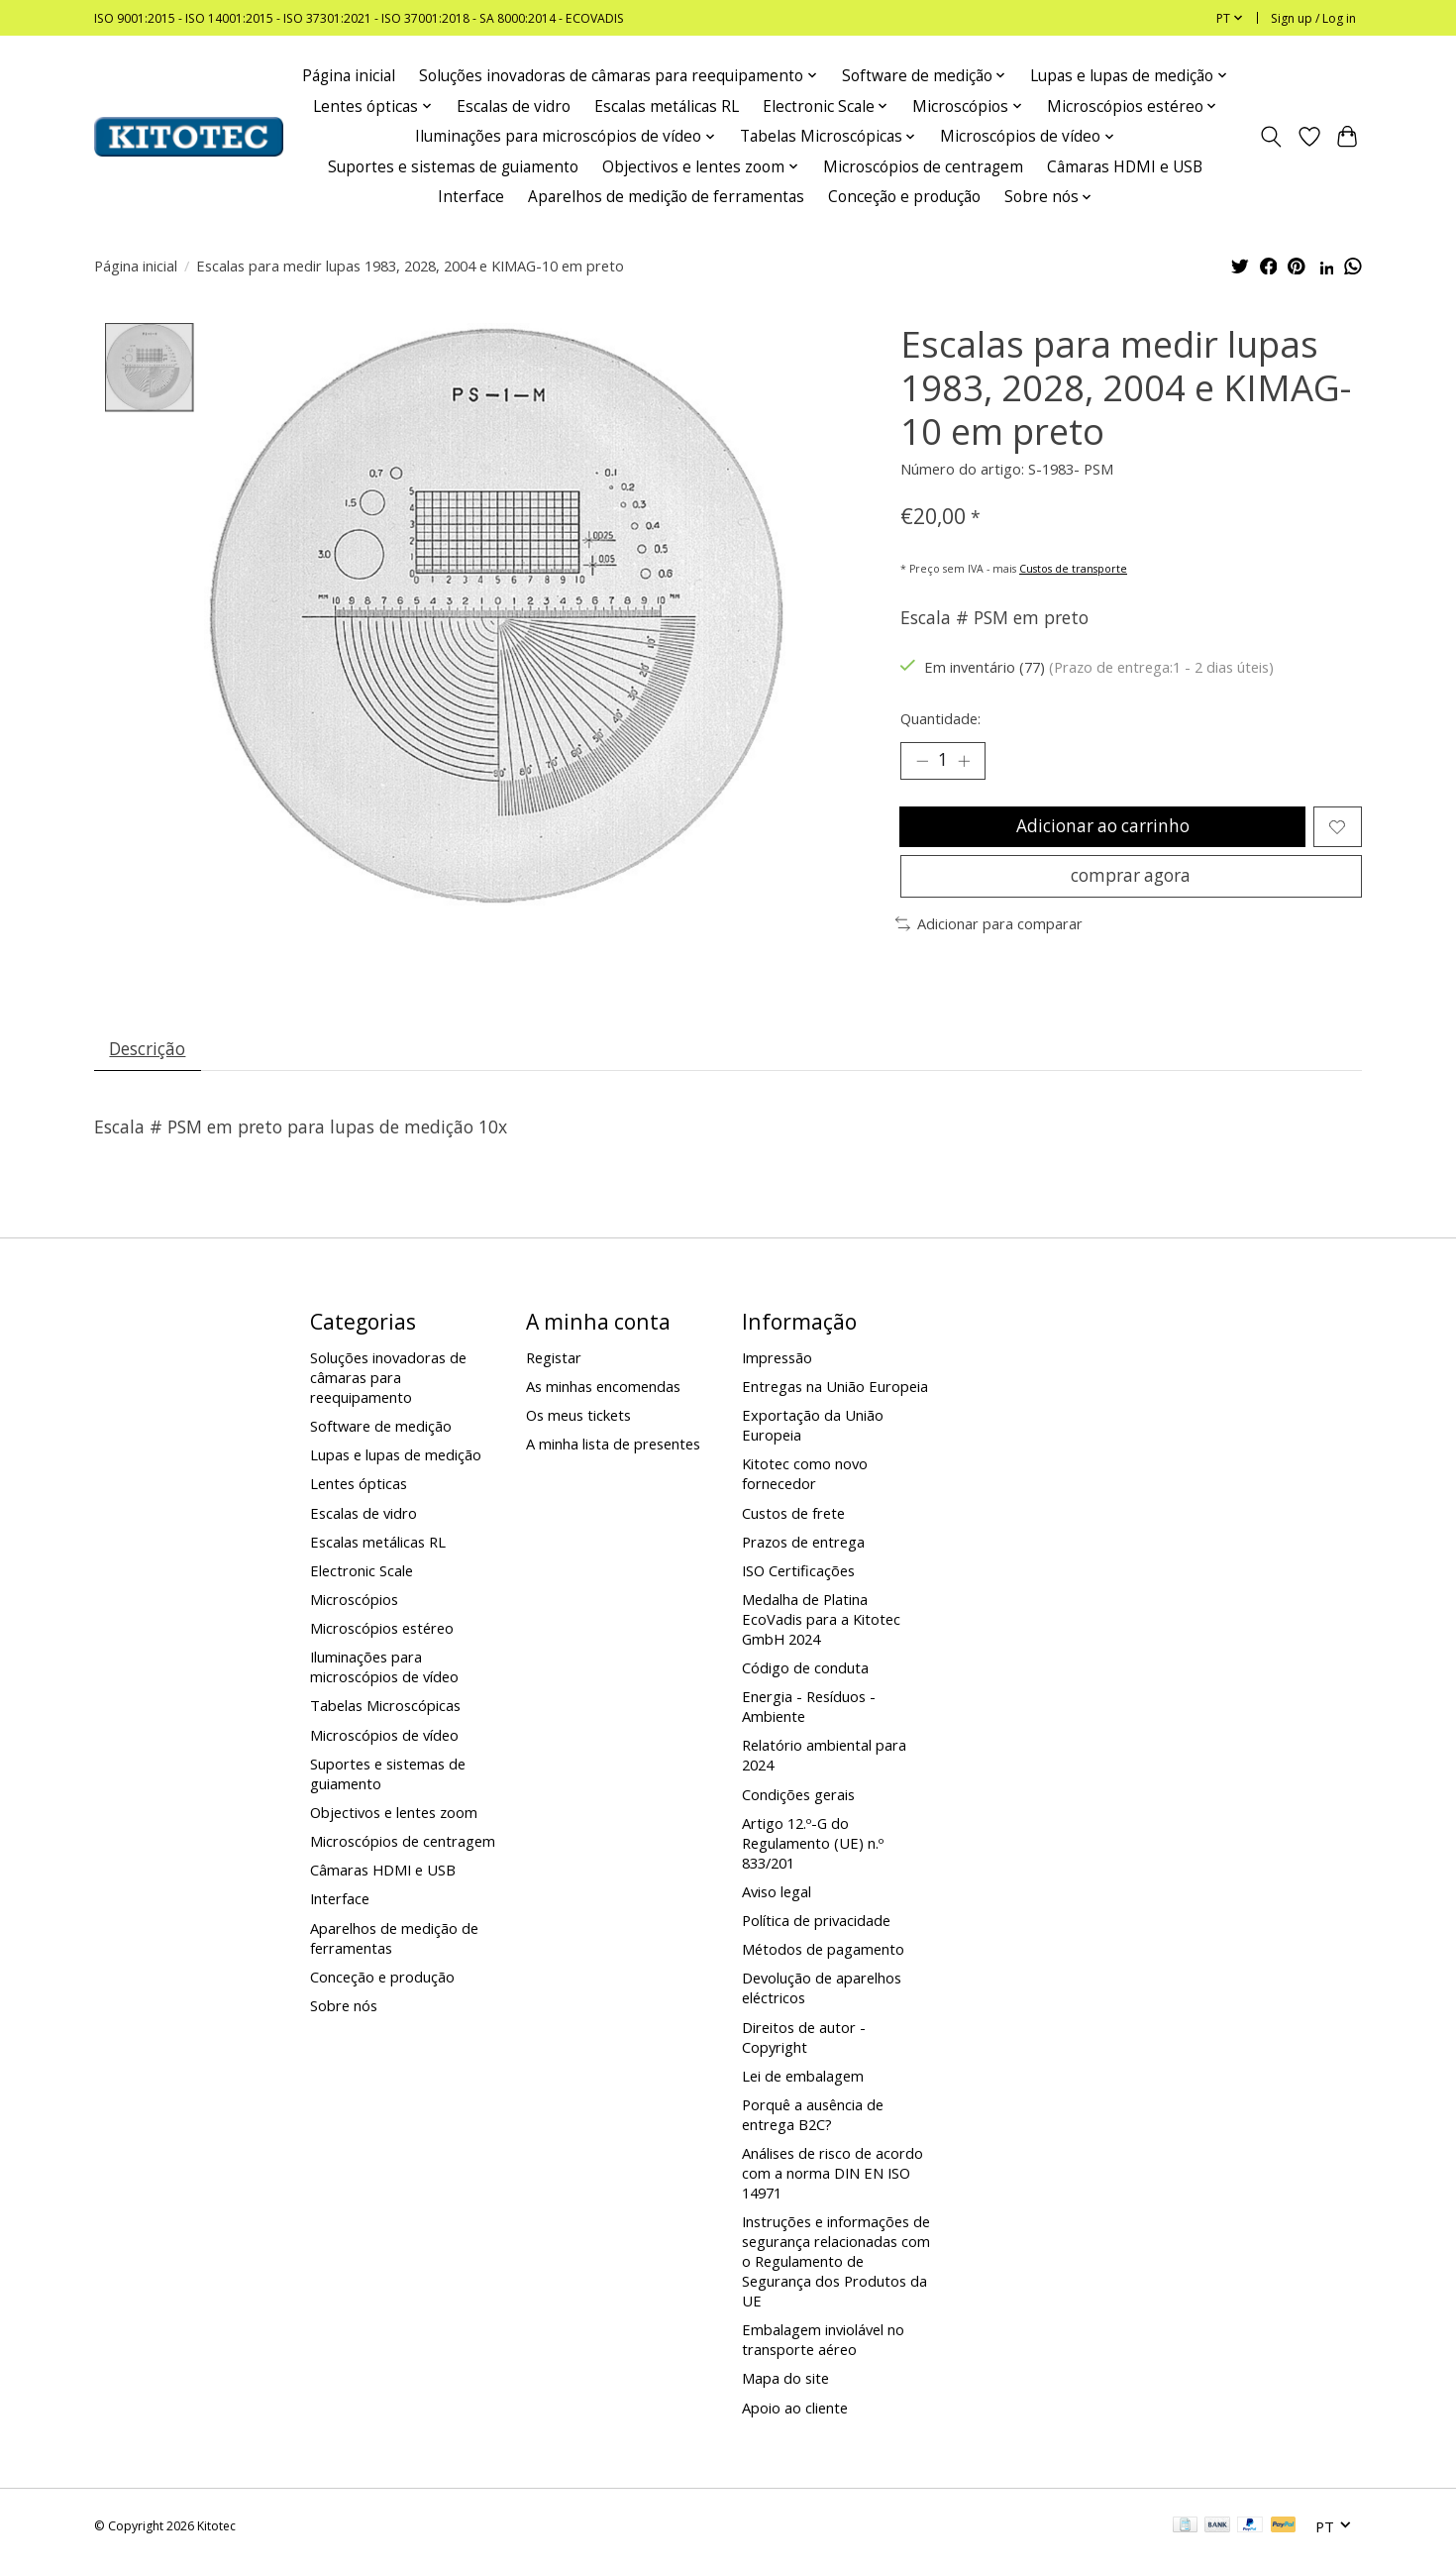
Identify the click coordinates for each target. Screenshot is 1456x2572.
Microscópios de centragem (923, 167)
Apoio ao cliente (795, 2416)
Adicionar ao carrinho (1102, 829)
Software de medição (381, 1435)
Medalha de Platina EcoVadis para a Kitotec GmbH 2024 (821, 1628)
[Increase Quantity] (966, 761)
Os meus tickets (578, 1424)
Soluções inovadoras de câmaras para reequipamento (388, 1386)
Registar (553, 1366)
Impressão (777, 1366)
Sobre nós (343, 2014)
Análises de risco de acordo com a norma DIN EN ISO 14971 (832, 2181)
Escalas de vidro (514, 106)
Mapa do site (785, 2387)
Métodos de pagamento (823, 1958)
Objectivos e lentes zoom (393, 1821)
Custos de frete (793, 1521)
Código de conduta (805, 1676)
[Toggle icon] (1271, 137)
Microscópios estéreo (382, 1637)
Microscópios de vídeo (384, 1743)
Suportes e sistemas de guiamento (453, 167)
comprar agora (1131, 881)
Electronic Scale (361, 1579)
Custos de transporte (1073, 569)
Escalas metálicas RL (666, 106)
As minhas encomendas (603, 1395)
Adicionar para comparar (989, 930)
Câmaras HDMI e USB (1124, 167)
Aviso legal (776, 1900)
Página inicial (348, 75)
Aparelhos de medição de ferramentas (666, 196)
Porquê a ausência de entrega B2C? (813, 2123)
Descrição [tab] (149, 1056)
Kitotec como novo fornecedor (805, 1482)
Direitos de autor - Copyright (804, 2045)
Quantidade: (940, 718)
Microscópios (354, 1608)
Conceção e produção (904, 196)
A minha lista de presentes (613, 1452)
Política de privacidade (816, 1929)
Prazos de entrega (803, 1550)
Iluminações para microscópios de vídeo (384, 1675)
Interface (471, 196)
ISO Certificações (798, 1579)
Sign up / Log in (1313, 18)
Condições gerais (798, 1802)
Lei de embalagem (803, 2084)
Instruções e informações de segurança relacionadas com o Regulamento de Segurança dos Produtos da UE (836, 2269)
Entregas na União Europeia (835, 1395)
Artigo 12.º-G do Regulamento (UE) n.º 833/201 (813, 1851)
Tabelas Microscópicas (385, 1714)
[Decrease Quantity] (922, 761)
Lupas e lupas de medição (395, 1463)
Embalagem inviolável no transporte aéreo (823, 2348)
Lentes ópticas (358, 1492)
